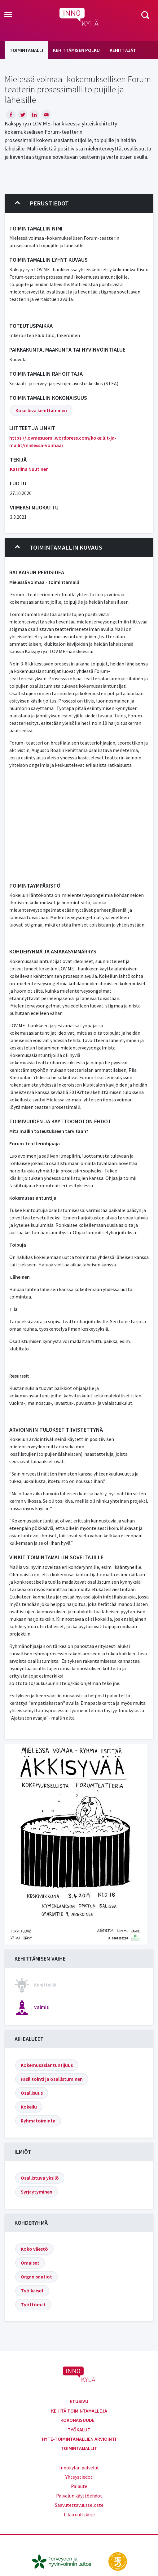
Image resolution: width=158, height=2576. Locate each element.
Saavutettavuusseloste (79, 2505)
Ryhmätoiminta (38, 2121)
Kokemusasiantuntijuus (47, 2065)
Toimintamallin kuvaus (58, 547)
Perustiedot (42, 203)
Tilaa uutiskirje (79, 2514)
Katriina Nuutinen (29, 469)
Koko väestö (34, 2249)
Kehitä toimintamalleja (79, 2411)
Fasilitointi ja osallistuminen (52, 2079)
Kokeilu (29, 2107)
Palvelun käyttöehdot (79, 2496)
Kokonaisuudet (79, 2420)
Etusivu (79, 2401)
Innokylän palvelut (79, 2467)
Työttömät (33, 2304)
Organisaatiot (36, 2277)
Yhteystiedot (79, 2477)
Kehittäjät (123, 50)
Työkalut (79, 2429)
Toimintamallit (79, 2448)
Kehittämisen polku (76, 50)
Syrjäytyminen (36, 2192)
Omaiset (30, 2263)
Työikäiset (32, 2290)
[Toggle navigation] (8, 15)
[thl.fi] (64, 2561)
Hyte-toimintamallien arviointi (79, 2439)
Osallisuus (32, 2093)
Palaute (79, 2486)
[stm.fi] (117, 2561)
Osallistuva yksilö (40, 2178)
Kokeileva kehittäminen (41, 410)
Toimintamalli (26, 50)
